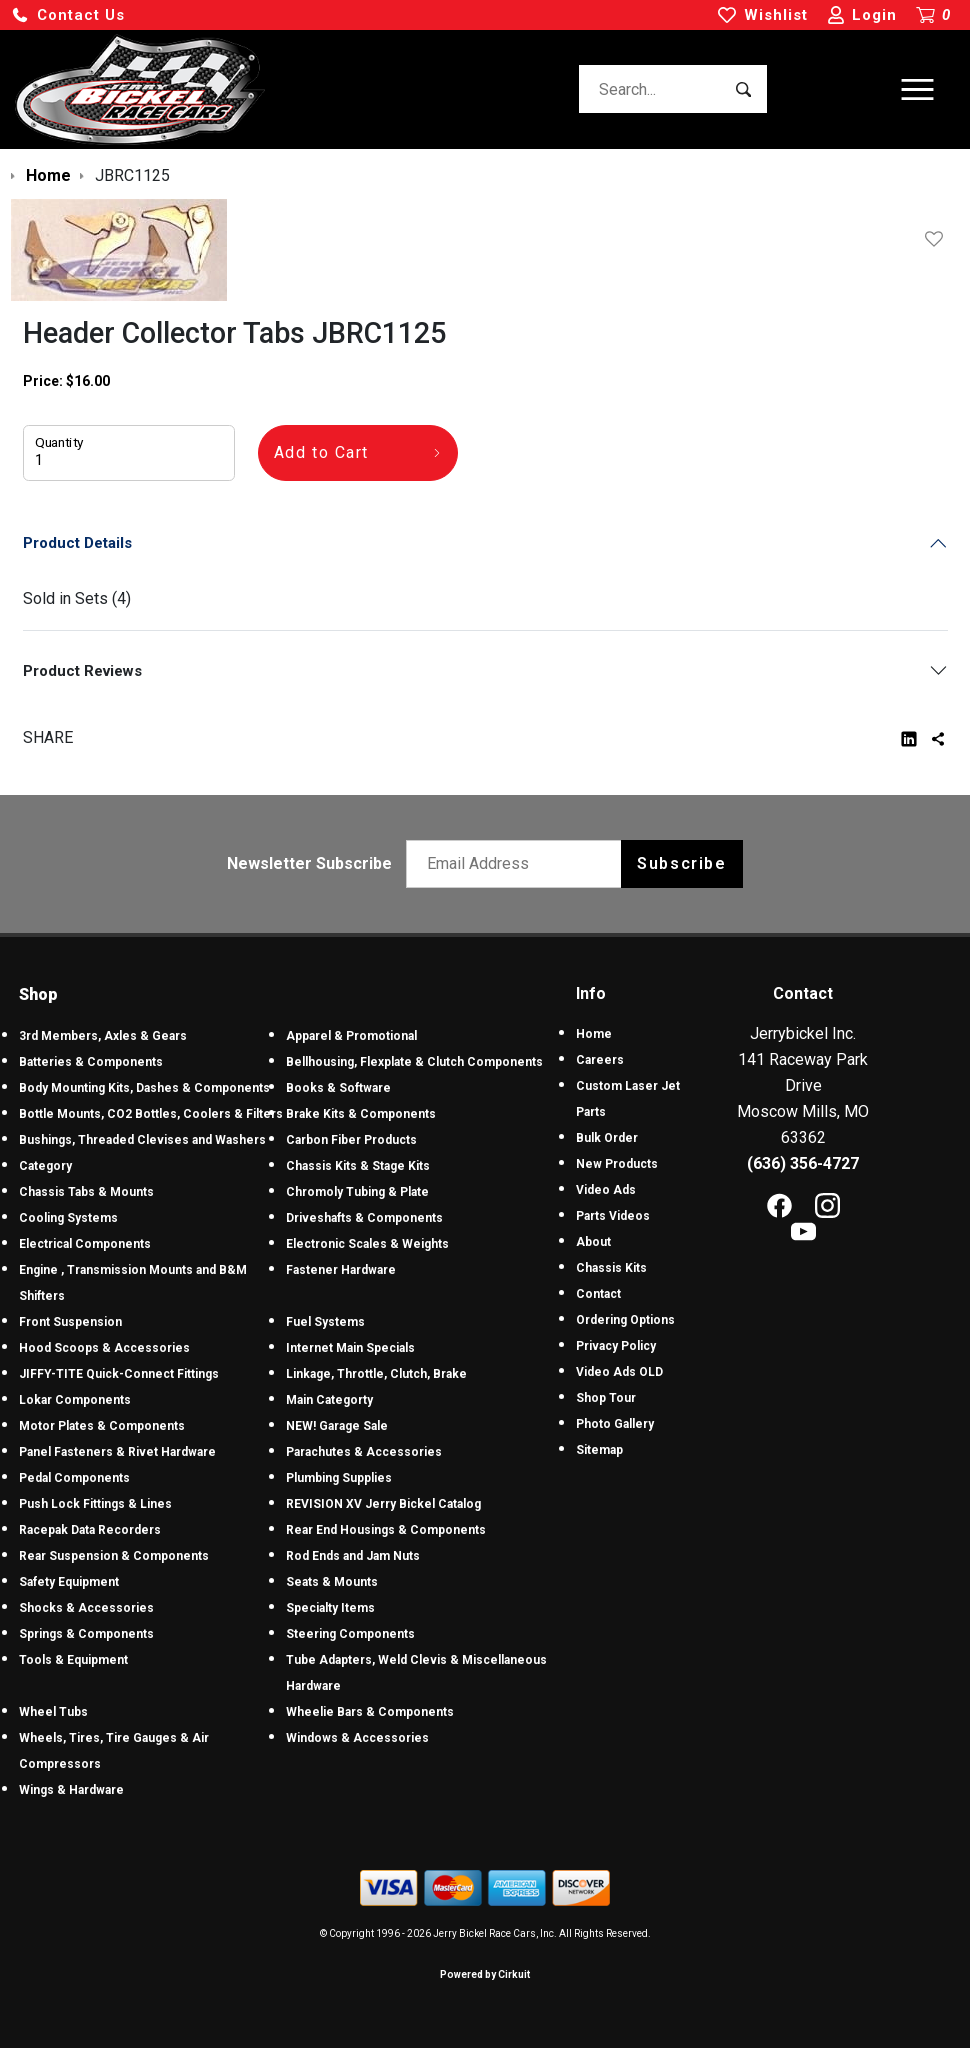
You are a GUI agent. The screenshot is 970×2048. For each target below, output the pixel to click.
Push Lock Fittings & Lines (95, 1504)
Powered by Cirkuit (485, 1974)
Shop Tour (606, 1398)
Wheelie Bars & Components (370, 1712)
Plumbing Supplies (339, 1478)
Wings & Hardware (71, 1790)
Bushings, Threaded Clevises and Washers (142, 1140)
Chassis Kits (611, 1268)
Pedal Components (74, 1478)
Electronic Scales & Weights (367, 1244)
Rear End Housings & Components (386, 1530)
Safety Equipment (69, 1582)
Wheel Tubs (53, 1712)
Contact (598, 1294)
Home (594, 1034)
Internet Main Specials (350, 1348)
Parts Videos (613, 1216)
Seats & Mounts (332, 1582)
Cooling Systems (68, 1218)
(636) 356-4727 (803, 1163)
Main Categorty (329, 1400)
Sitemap (599, 1450)
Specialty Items (330, 1608)
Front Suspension (70, 1322)
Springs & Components (86, 1634)
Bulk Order (607, 1138)
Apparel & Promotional (351, 1036)
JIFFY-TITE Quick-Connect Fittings (119, 1374)
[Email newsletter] (518, 864)
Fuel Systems (325, 1322)
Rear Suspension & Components (114, 1556)
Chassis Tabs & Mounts (86, 1192)
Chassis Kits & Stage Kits (358, 1166)
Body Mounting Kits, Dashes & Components (144, 1088)
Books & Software (338, 1088)
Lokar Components (75, 1400)
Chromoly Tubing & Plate (357, 1192)
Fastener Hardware (341, 1270)
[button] (68, 15)
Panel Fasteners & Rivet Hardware (117, 1452)
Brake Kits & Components (361, 1114)
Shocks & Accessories (86, 1608)
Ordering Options (625, 1320)
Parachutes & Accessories (364, 1452)
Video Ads (606, 1190)
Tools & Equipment (73, 1660)
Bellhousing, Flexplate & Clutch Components (414, 1062)
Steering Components (350, 1634)
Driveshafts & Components (364, 1218)
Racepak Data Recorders (90, 1530)
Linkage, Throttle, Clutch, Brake (376, 1374)
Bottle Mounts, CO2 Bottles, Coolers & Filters (151, 1114)
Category (45, 1166)
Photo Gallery (615, 1424)
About (593, 1242)
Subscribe (681, 863)
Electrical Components (85, 1244)
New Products (617, 1164)
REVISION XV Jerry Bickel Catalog (383, 1504)
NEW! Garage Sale (337, 1426)
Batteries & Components (91, 1062)
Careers (600, 1060)
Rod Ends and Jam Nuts (353, 1556)
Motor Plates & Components (102, 1426)
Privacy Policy (616, 1346)
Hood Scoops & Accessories (104, 1348)
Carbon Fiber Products (351, 1140)
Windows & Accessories (357, 1738)
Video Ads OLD (619, 1372)
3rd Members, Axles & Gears (103, 1036)
